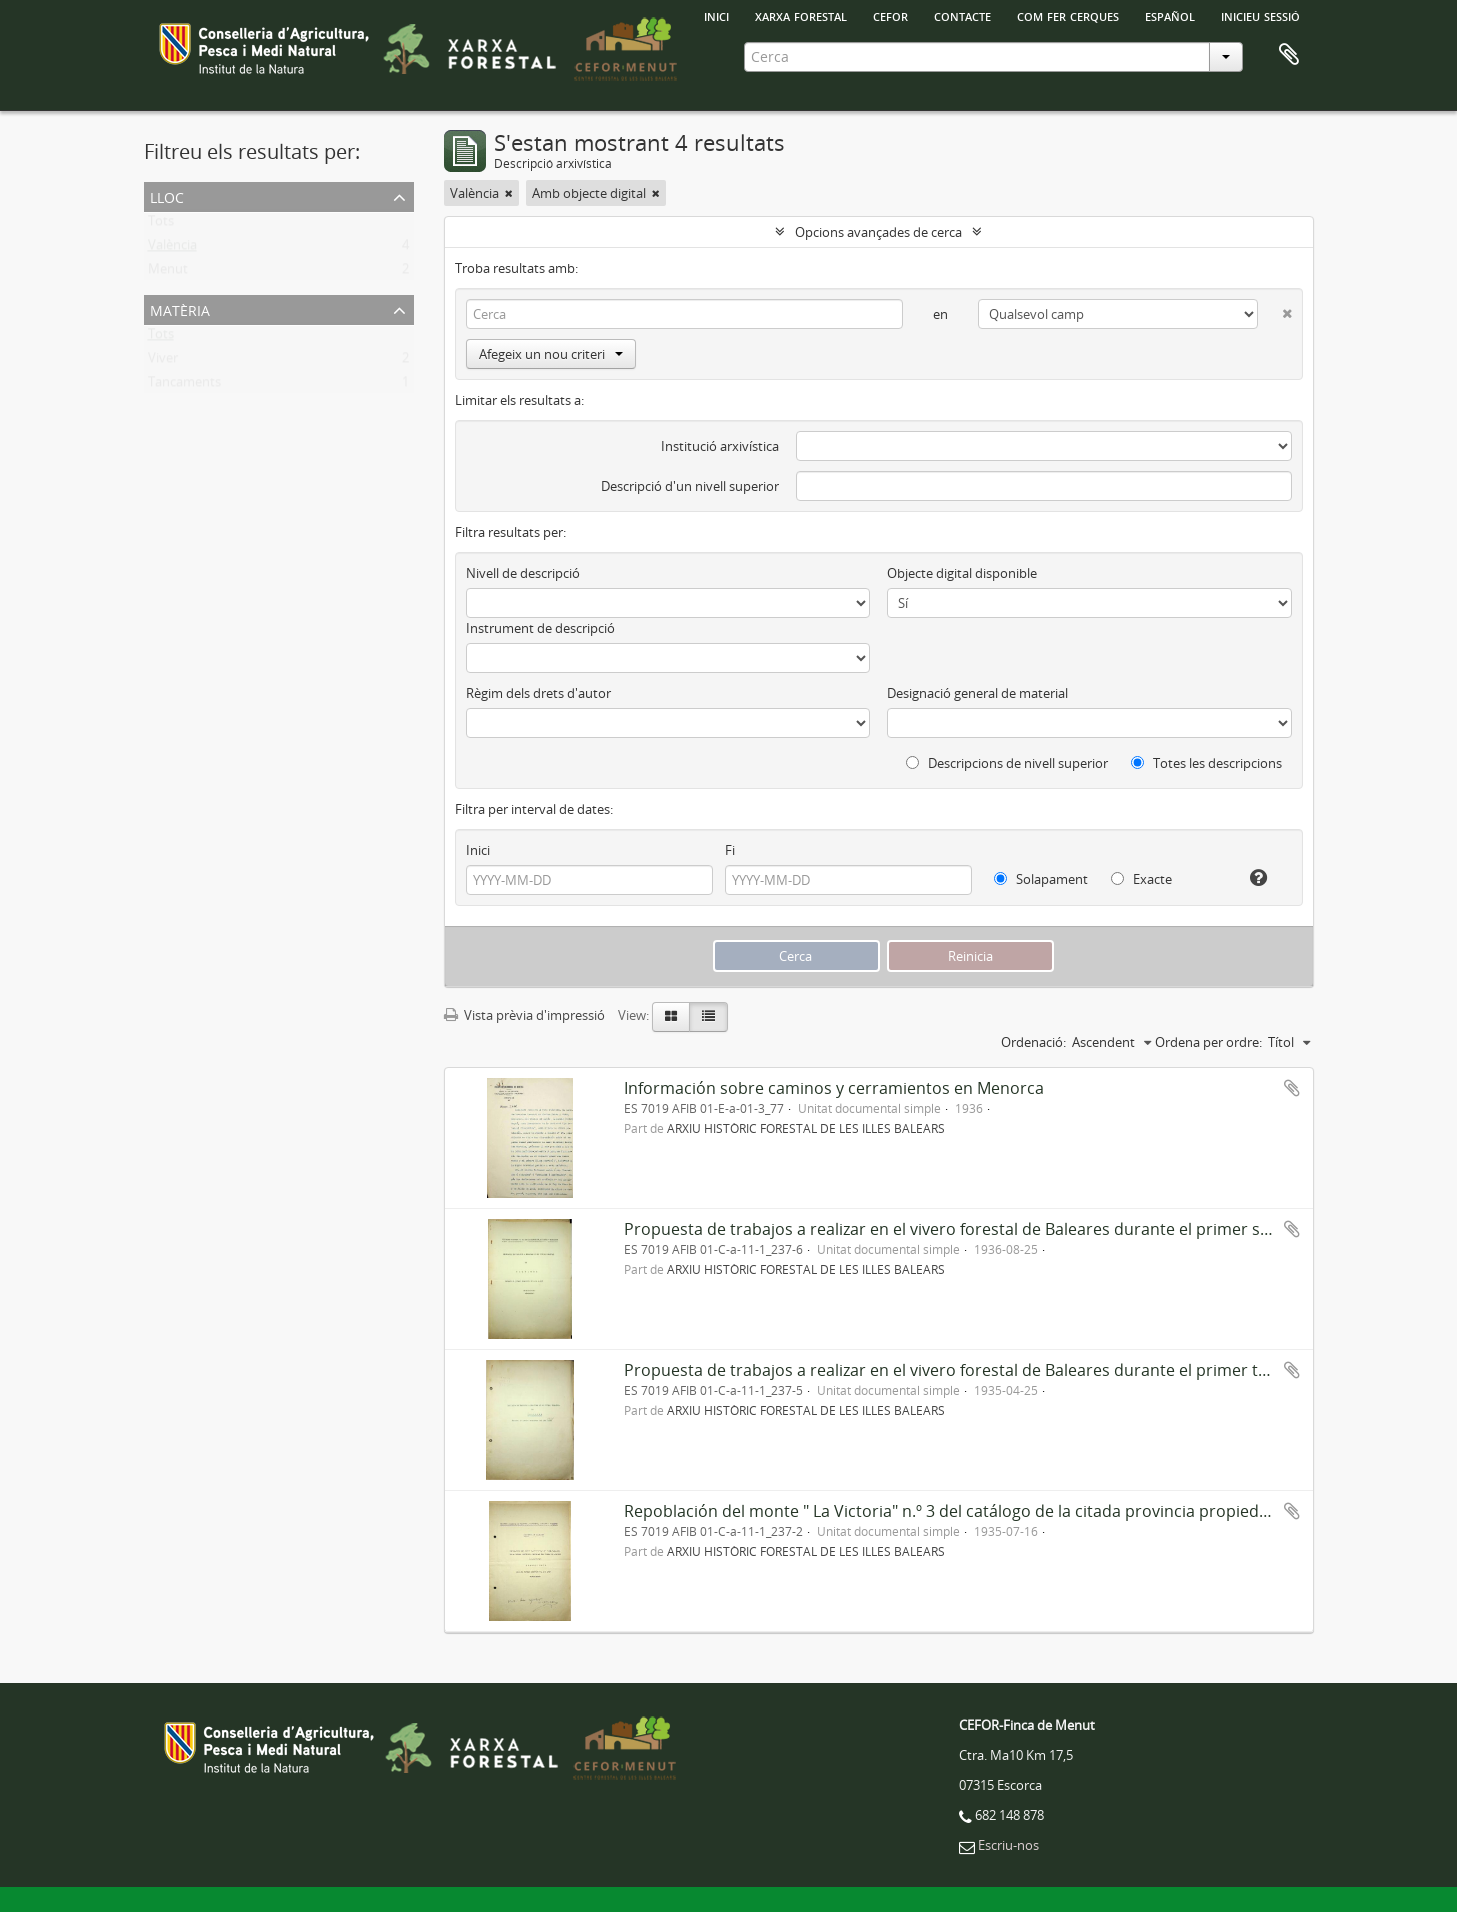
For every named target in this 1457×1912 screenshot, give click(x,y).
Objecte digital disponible (962, 573)
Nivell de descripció (523, 573)
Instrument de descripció (540, 628)
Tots (161, 225)
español (1170, 15)
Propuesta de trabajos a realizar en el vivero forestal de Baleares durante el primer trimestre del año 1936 (1023, 1370)
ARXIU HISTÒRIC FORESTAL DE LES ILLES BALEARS (806, 1128)
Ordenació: (1033, 1042)
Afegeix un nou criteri (551, 354)
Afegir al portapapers (1292, 1088)
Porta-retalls (1289, 55)
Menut (168, 273)
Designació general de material (977, 693)
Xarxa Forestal (801, 15)
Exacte (1141, 879)
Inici (478, 850)
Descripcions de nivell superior (1007, 763)
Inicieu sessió (1260, 15)
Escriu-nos (1008, 1845)
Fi (730, 850)
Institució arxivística (720, 446)
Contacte (962, 15)
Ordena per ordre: (1208, 1042)
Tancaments (184, 386)
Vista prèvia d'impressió (524, 1015)
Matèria (180, 308)
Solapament (1041, 879)
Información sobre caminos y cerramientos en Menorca (834, 1088)
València (172, 249)
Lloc (167, 195)
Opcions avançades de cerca (878, 232)
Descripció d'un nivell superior (690, 486)
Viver (163, 362)
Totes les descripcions (1206, 763)
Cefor (890, 15)
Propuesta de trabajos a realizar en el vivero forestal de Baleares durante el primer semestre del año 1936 (1023, 1229)
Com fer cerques (1068, 15)
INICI (716, 15)
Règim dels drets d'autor (538, 693)
